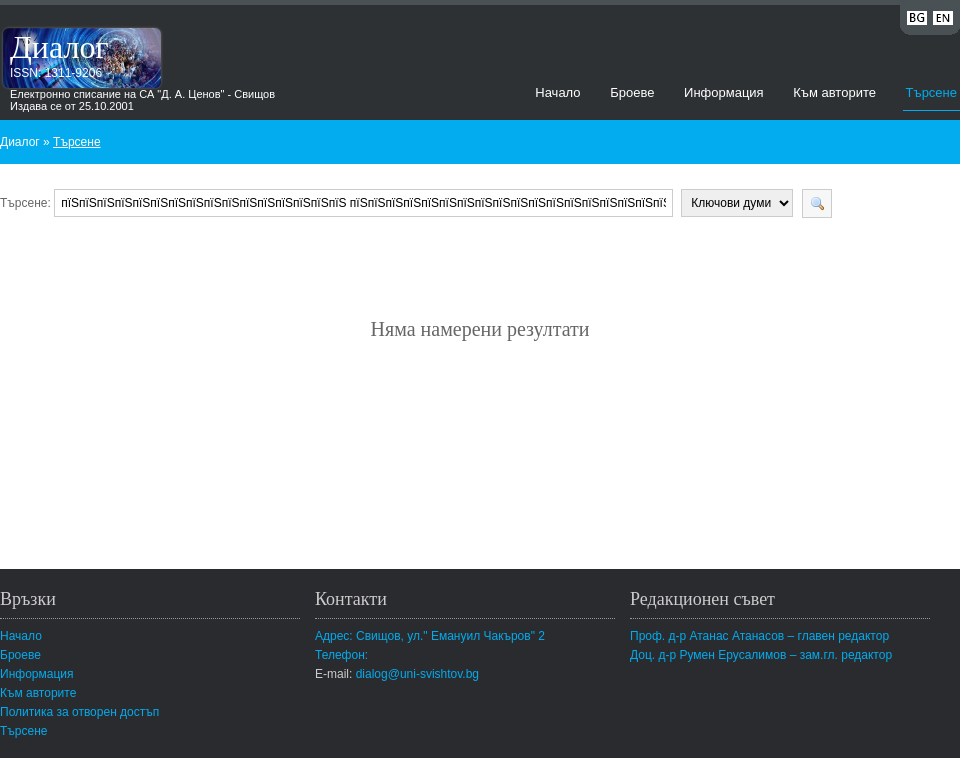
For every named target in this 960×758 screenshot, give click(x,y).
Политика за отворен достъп (79, 712)
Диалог (59, 47)
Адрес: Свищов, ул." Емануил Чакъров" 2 (430, 636)
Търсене (931, 92)
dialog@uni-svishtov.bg (417, 674)
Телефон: (341, 655)
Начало (557, 92)
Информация (724, 92)
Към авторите (834, 92)
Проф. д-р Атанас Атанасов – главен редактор (759, 636)
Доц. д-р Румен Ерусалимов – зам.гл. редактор (761, 655)
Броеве (632, 92)
